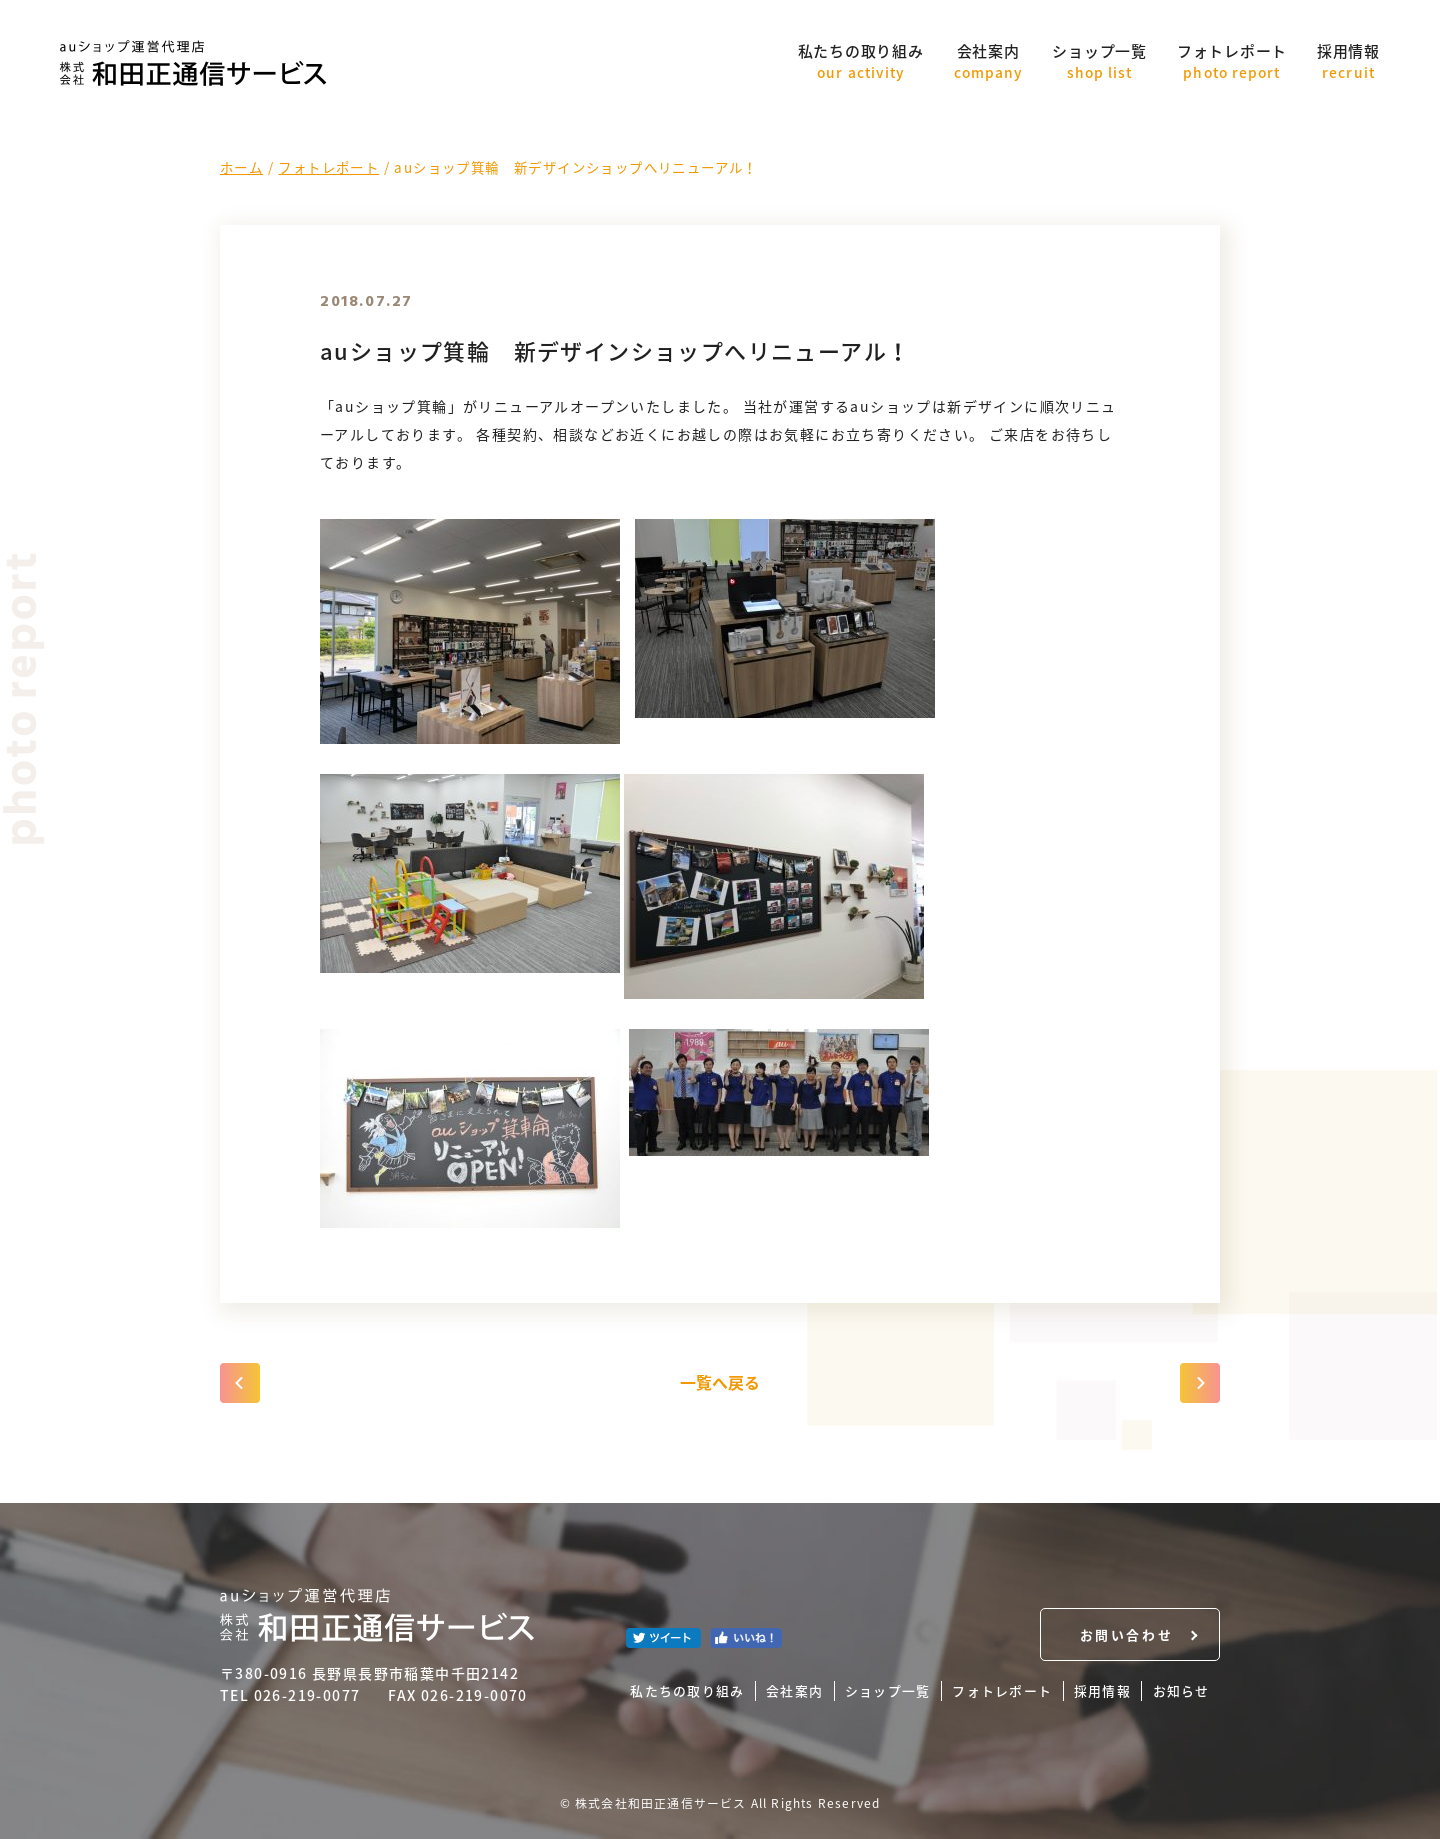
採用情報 (1348, 61)
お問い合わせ (1126, 1634)
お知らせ (1181, 1690)
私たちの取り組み (861, 61)
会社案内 (988, 61)
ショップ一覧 (1099, 61)
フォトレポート (1232, 61)
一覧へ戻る (720, 1382)
